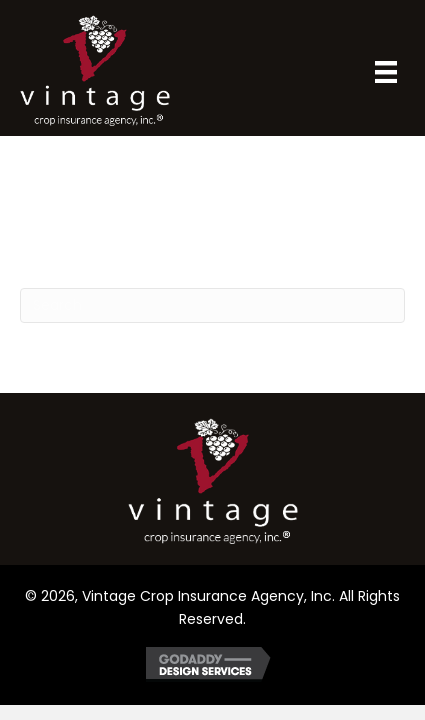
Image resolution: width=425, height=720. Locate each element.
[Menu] (386, 72)
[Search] (212, 305)
